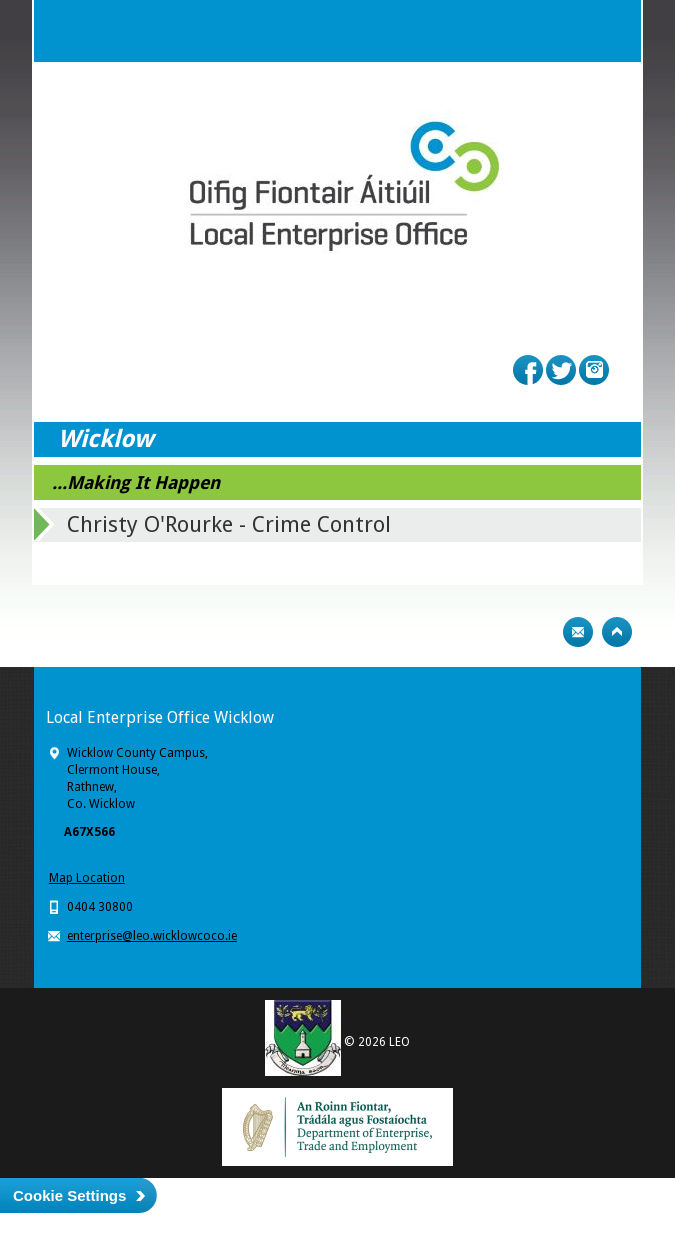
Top (617, 632)
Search (570, 31)
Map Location (87, 878)
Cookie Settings (69, 1195)
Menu (610, 31)
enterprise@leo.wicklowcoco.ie (152, 936)
